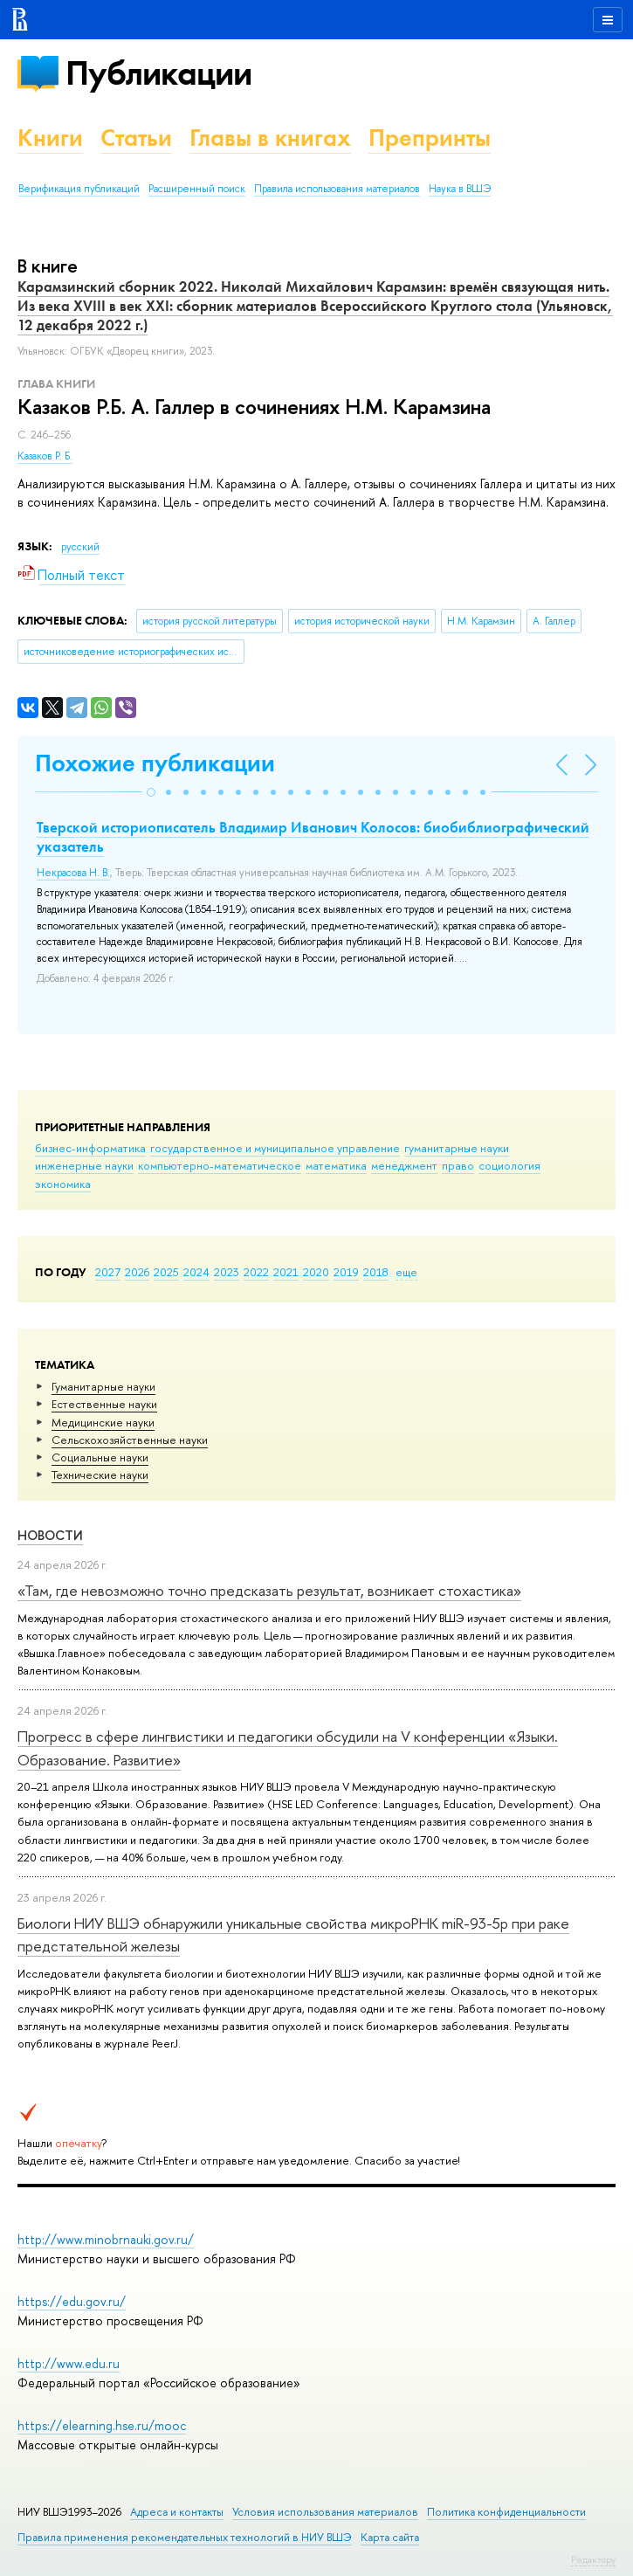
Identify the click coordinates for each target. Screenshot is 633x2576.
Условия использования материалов (325, 2511)
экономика (63, 1183)
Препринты (429, 137)
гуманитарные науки (456, 1148)
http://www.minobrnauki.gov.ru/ (105, 2239)
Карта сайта (390, 2537)
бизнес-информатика (90, 1148)
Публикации (158, 73)
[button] (151, 792)
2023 (226, 1272)
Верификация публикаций (79, 189)
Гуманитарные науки (103, 1386)
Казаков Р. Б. (44, 456)
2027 (107, 1272)
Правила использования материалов (337, 189)
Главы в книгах (270, 137)
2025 (166, 1272)
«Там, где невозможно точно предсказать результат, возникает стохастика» (269, 1590)
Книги (50, 137)
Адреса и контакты (177, 2511)
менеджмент (404, 1165)
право (458, 1165)
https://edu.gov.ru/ (71, 2301)
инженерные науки (84, 1165)
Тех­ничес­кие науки (100, 1474)
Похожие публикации (155, 763)
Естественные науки (104, 1404)
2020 (316, 1272)
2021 (286, 1272)
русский (80, 547)
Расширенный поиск (196, 189)
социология (509, 1165)
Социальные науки (100, 1457)
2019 (346, 1272)
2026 (137, 1272)
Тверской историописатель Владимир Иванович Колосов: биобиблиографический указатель (313, 837)
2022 (256, 1272)
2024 (196, 1272)
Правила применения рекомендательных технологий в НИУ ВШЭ (184, 2537)
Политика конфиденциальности (506, 2511)
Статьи (136, 137)
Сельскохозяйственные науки (130, 1439)
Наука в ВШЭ (460, 189)
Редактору (593, 2559)
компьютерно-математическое (219, 1165)
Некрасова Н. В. (73, 873)
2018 (376, 1272)
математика (336, 1165)
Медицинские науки (103, 1422)
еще (406, 1272)
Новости (50, 1535)
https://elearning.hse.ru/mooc (101, 2425)
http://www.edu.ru (68, 2363)
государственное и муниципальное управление (275, 1148)
